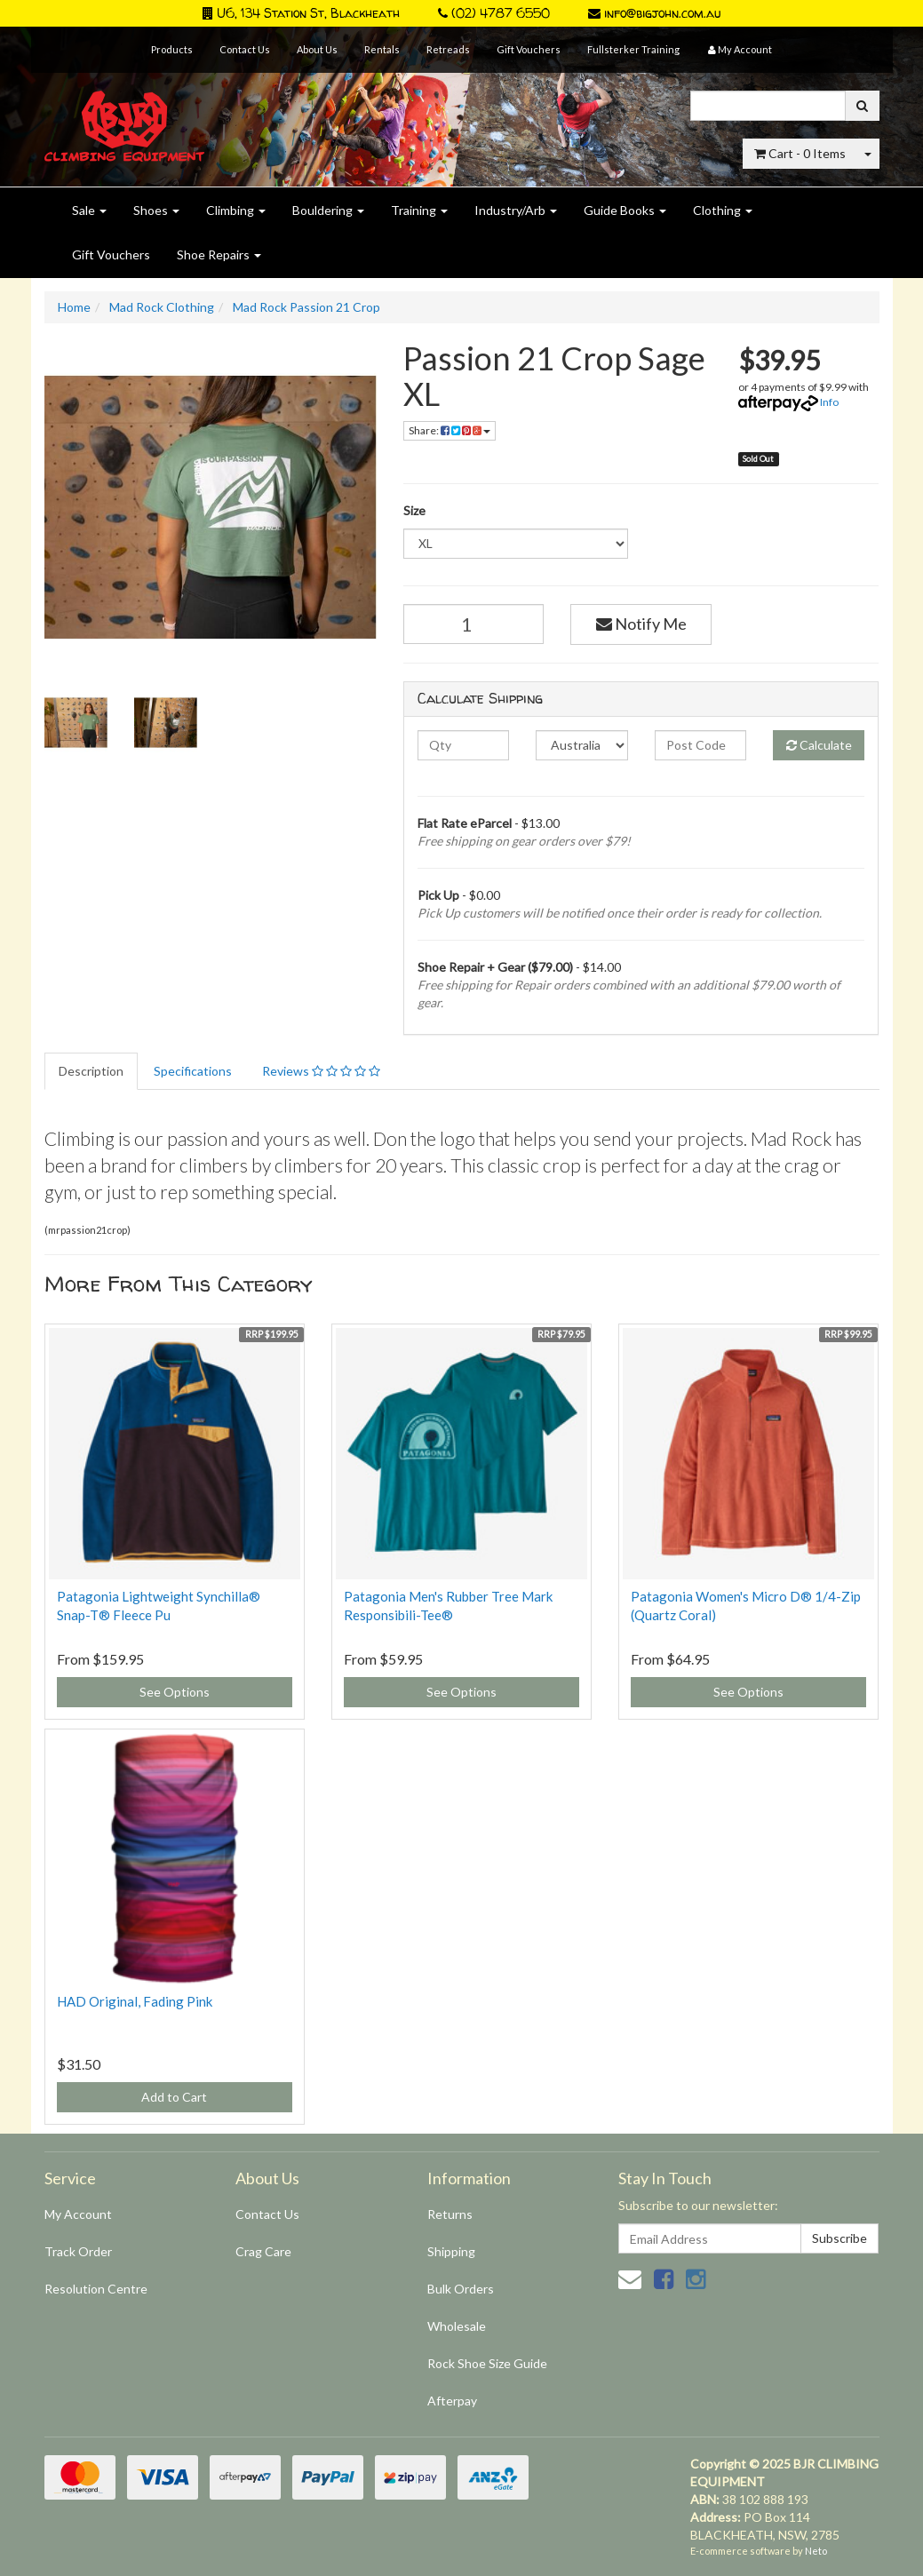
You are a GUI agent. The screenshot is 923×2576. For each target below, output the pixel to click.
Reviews (321, 1070)
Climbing (236, 210)
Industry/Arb (515, 210)
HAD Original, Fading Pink (134, 2001)
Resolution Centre (95, 2288)
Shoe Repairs (219, 254)
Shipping (451, 2251)
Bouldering (328, 210)
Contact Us (244, 49)
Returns (450, 2214)
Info (829, 402)
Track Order (78, 2251)
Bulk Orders (460, 2288)
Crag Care (263, 2251)
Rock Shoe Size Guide (487, 2363)
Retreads (448, 49)
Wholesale (456, 2326)
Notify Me (641, 623)
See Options (174, 1691)
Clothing (722, 210)
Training (419, 210)
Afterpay (452, 2400)
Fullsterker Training (633, 49)
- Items (800, 153)
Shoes (156, 210)
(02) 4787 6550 (494, 12)
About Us (317, 49)
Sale (89, 210)
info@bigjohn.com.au (654, 12)
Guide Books (625, 210)
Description (91, 1070)
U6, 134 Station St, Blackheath (301, 12)
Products (172, 49)
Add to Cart (174, 2096)
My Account (78, 2214)
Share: (449, 430)
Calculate (819, 744)
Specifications (193, 1070)
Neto (816, 2550)
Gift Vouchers (529, 49)
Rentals (382, 49)
